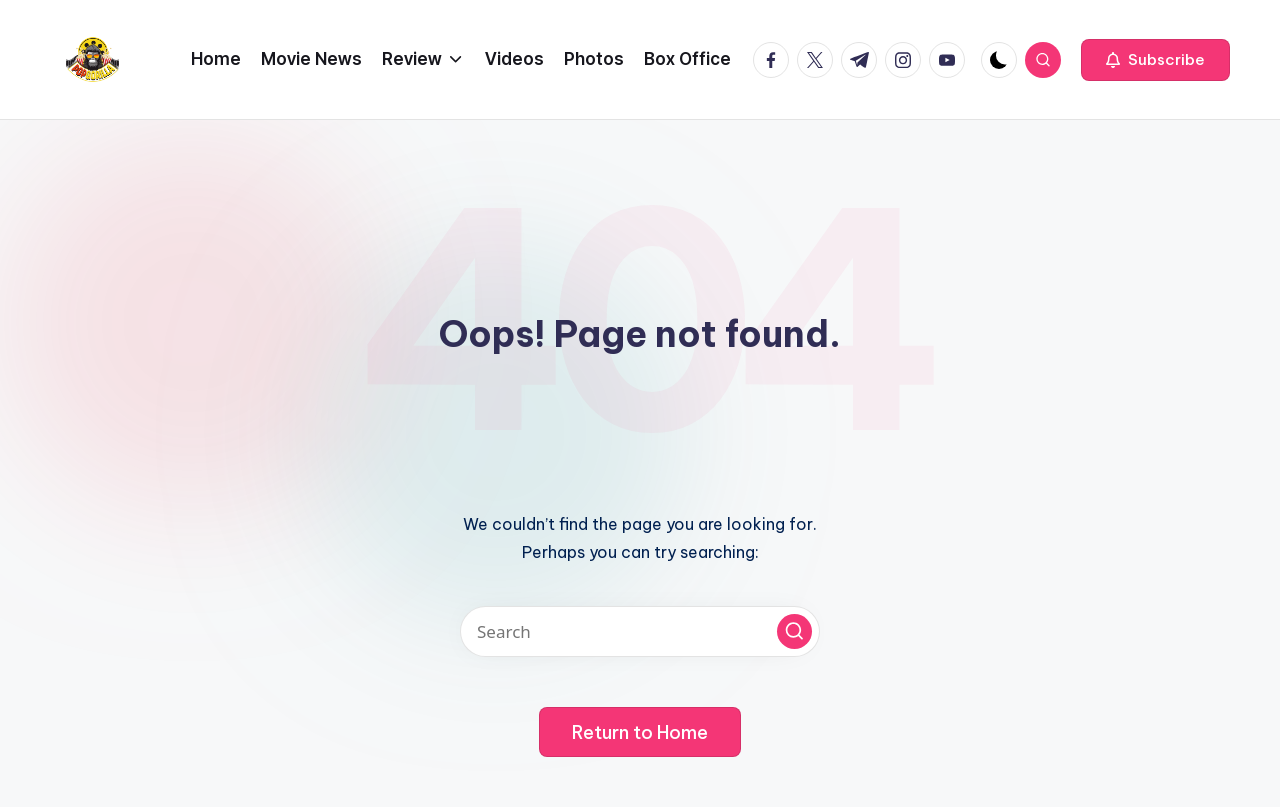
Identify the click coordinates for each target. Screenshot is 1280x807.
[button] (1155, 60)
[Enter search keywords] (640, 631)
